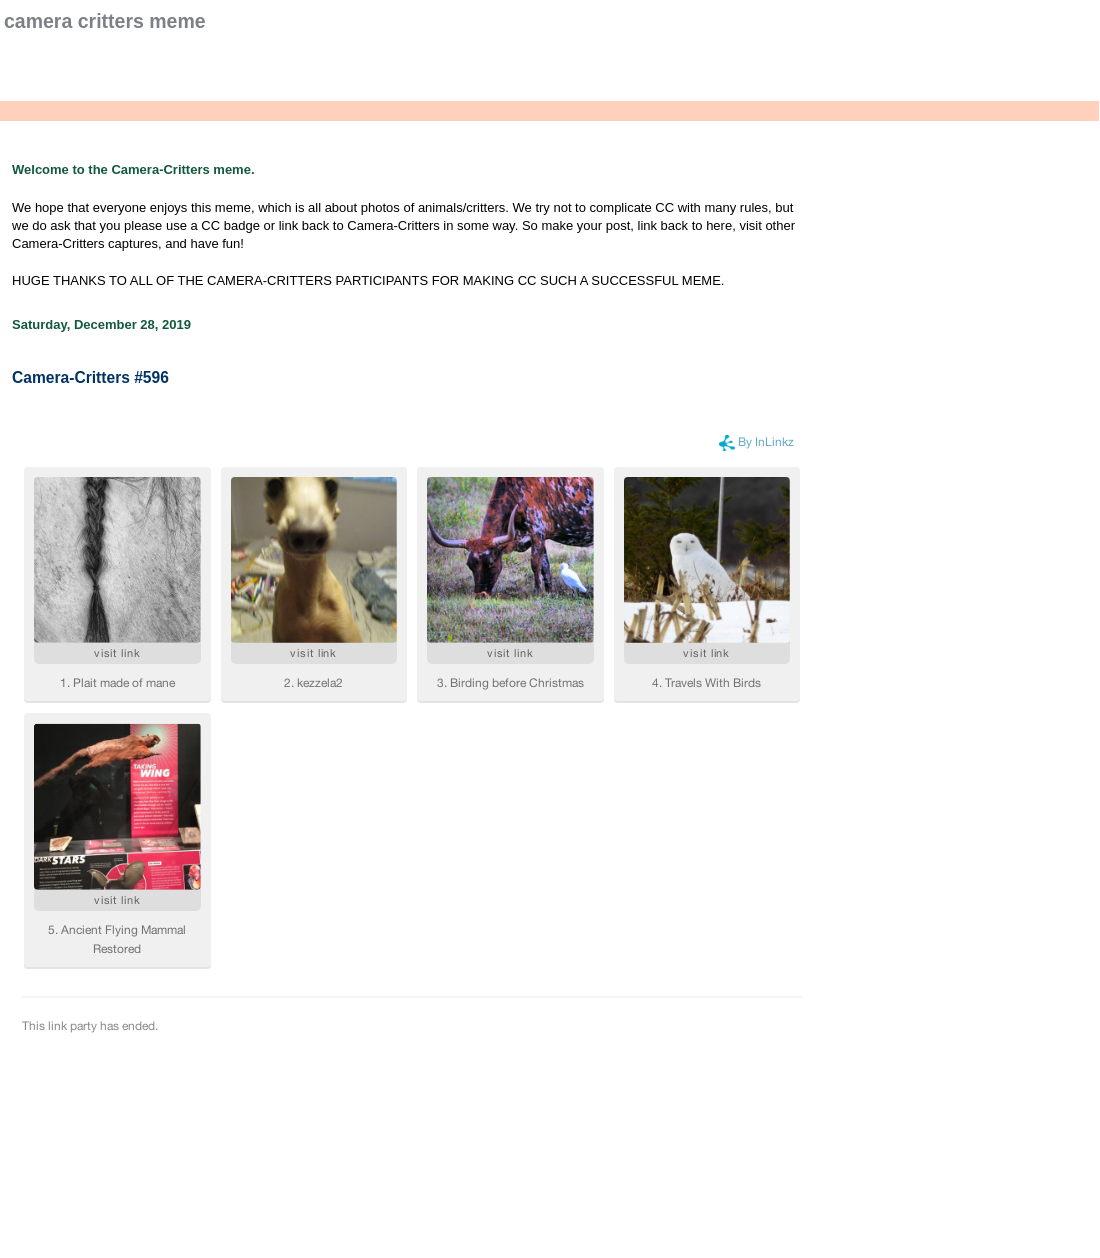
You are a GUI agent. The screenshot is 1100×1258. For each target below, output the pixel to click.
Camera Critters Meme (105, 21)
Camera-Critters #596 (90, 377)
